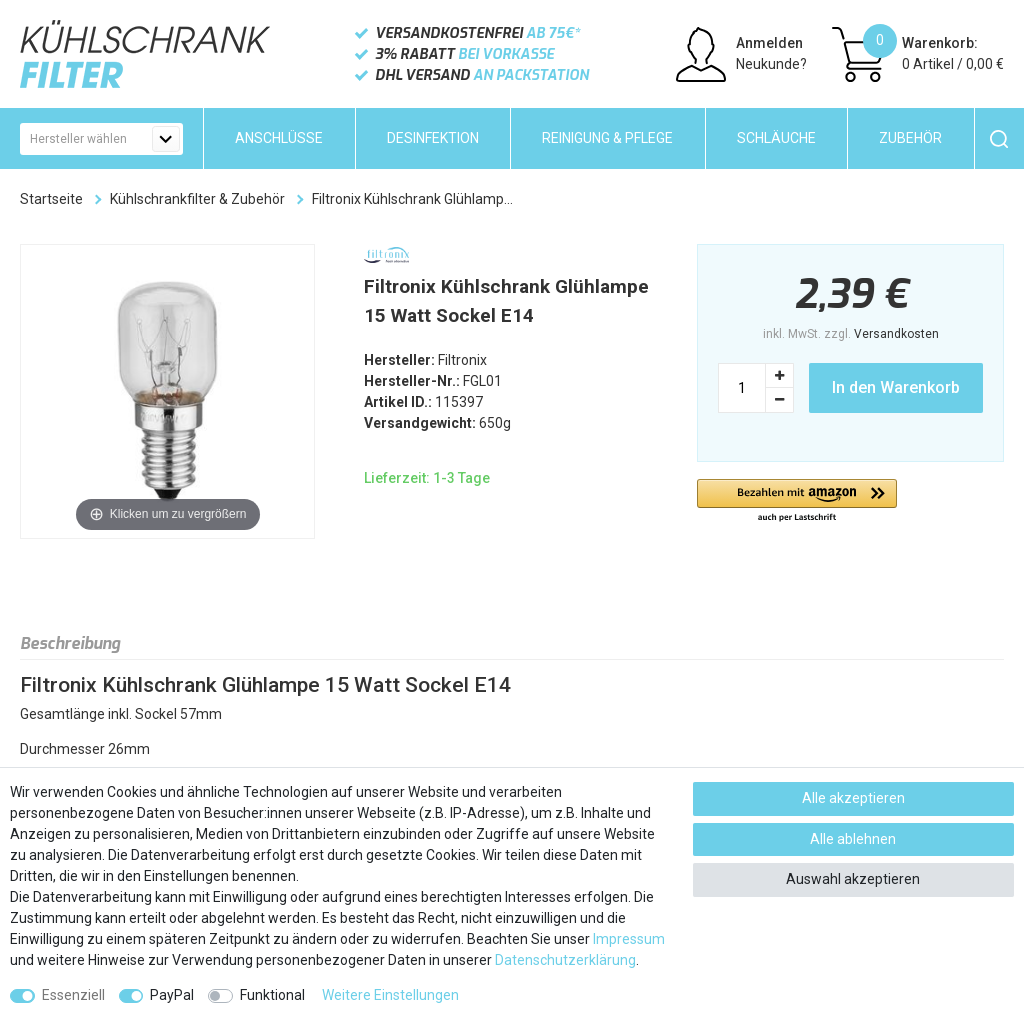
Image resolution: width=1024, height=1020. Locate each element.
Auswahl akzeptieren (853, 879)
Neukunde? (771, 64)
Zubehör (910, 138)
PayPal (172, 995)
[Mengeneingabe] (742, 388)
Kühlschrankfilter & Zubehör (197, 199)
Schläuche (776, 138)
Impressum (629, 939)
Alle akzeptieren (853, 798)
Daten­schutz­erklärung (565, 960)
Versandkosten (896, 334)
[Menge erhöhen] (780, 375)
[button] (797, 501)
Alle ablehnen (853, 839)
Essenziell (73, 995)
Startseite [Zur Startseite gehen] (51, 199)
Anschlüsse (279, 138)
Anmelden (769, 43)
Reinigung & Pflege (607, 138)
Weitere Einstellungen (390, 995)
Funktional (272, 995)
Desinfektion (433, 138)
